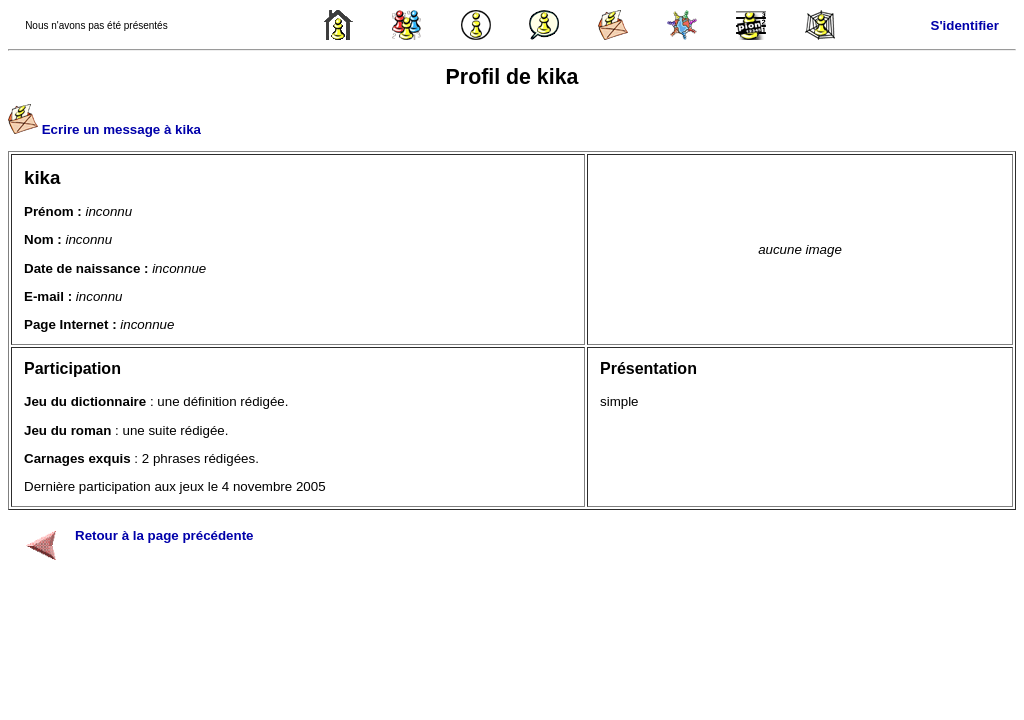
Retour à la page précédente (164, 535)
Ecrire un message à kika (121, 129)
